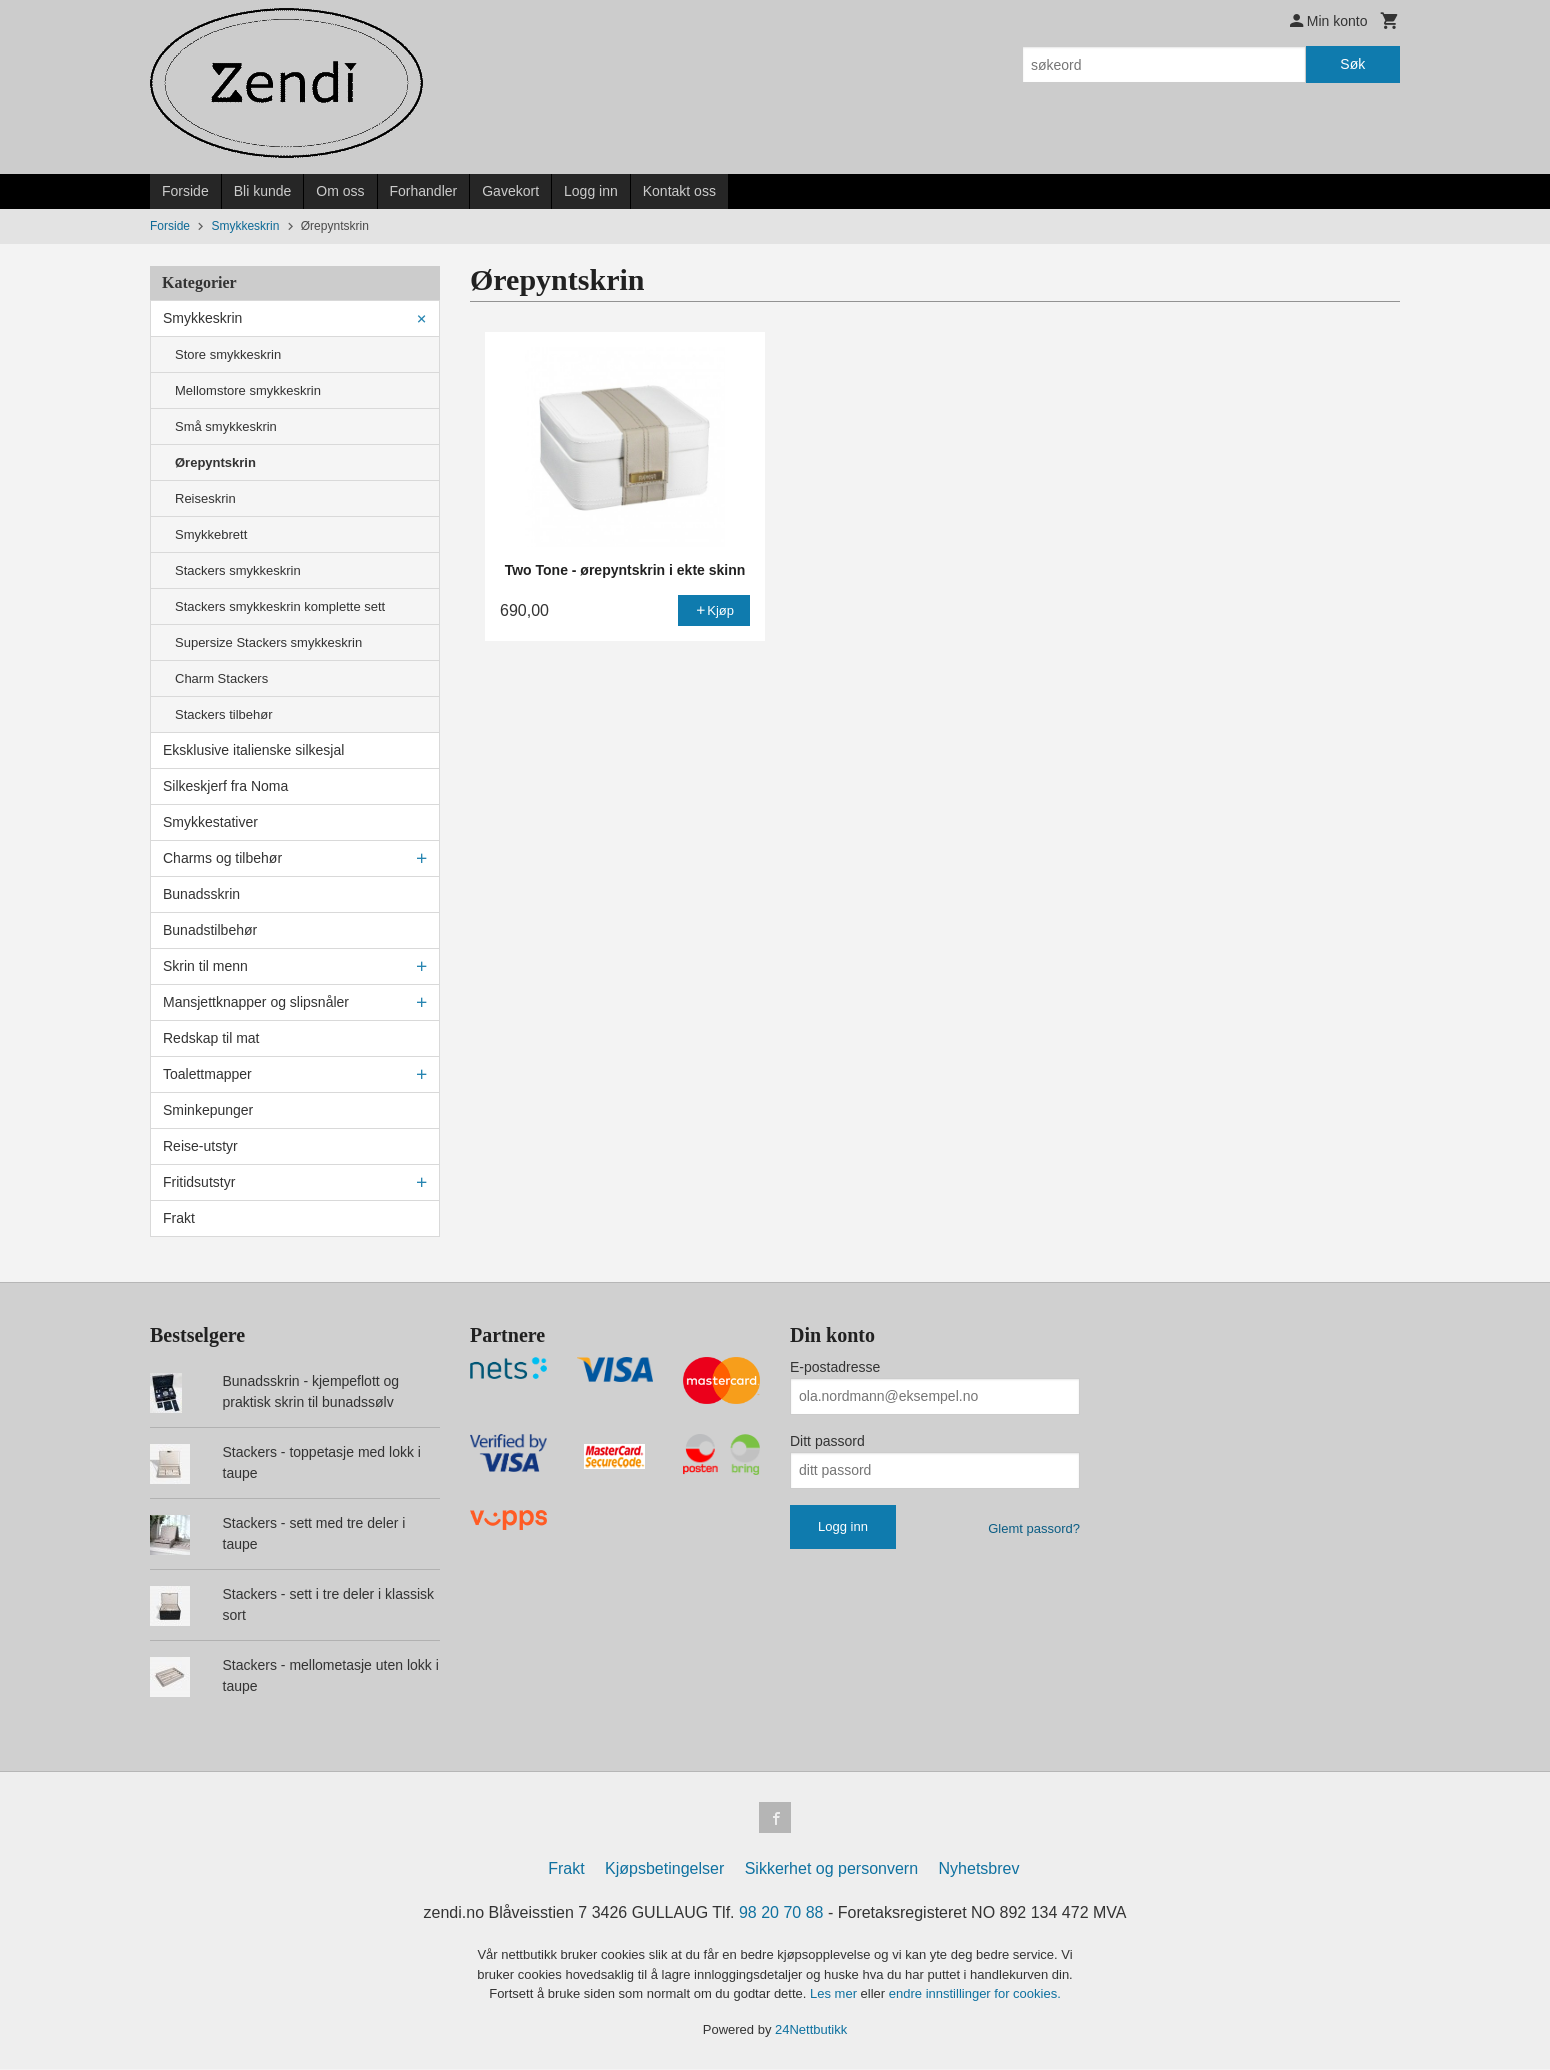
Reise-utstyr (200, 1146)
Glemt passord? (1034, 1528)
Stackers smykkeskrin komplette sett (280, 606)
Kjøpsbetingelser (664, 1869)
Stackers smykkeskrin (238, 570)
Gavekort (510, 191)
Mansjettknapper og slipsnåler (256, 1002)
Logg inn (591, 191)
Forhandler (424, 191)
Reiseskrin (205, 498)
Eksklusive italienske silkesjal (253, 750)
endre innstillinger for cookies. (975, 1994)
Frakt (179, 1218)
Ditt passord (827, 1441)
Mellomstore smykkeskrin (248, 390)
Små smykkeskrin (226, 426)
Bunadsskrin (201, 894)
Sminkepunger (208, 1110)
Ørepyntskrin (215, 462)
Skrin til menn (205, 966)
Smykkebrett (211, 534)
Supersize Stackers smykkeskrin (268, 642)
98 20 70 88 (781, 1913)
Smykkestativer (210, 822)
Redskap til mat (211, 1038)
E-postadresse (835, 1367)
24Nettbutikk (811, 2029)
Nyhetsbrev (979, 1869)
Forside (185, 191)
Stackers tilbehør (224, 714)
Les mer (835, 1994)
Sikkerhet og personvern (831, 1869)
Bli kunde (263, 191)
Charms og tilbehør (222, 858)
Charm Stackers (221, 678)
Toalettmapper (207, 1074)
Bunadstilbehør (210, 930)
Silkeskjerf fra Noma (225, 786)
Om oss (340, 191)
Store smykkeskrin (228, 354)
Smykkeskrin (202, 318)
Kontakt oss (679, 191)
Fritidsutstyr (199, 1182)
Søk (1352, 64)
